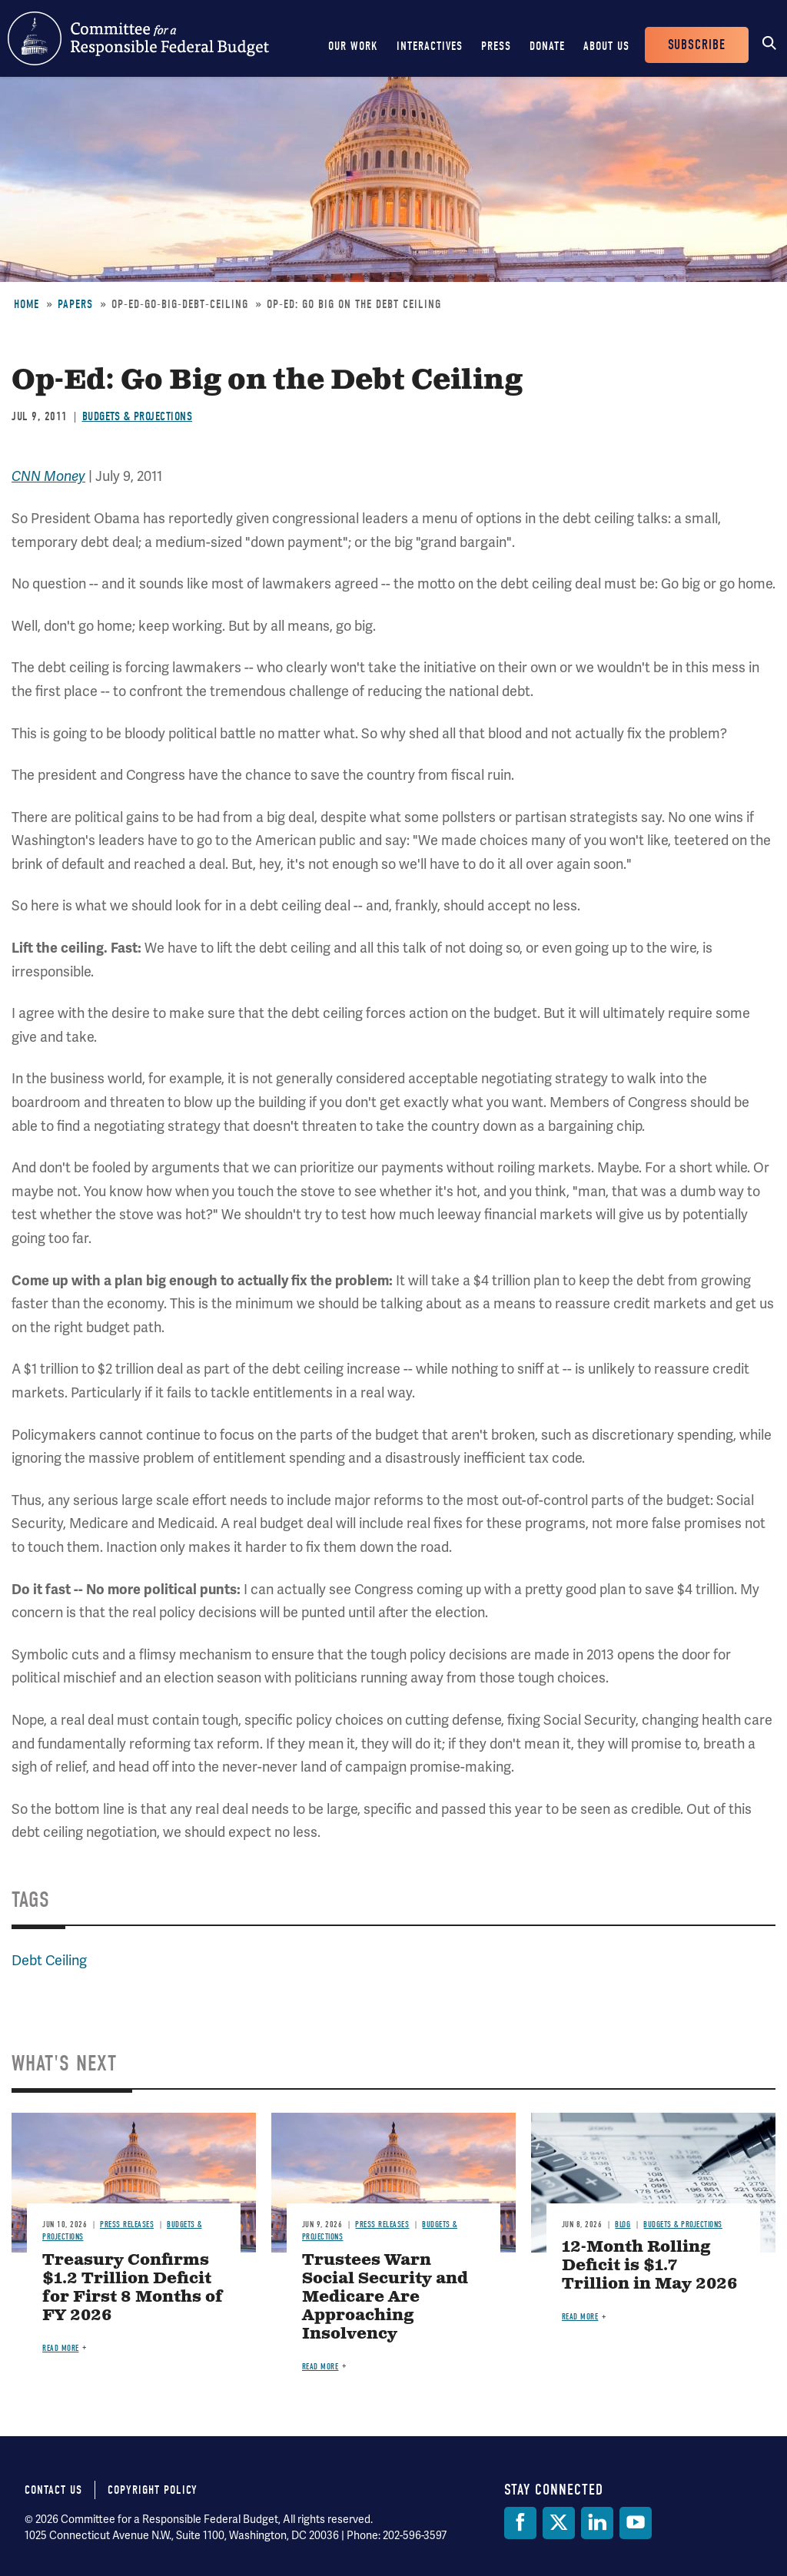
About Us (606, 46)
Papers (75, 304)
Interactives (430, 46)
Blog (622, 2225)
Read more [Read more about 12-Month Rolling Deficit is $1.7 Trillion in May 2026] (580, 2317)
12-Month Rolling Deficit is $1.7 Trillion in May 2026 (650, 2266)
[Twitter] (559, 2523)
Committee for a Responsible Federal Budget (138, 38)
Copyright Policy (153, 2490)
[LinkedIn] (597, 2523)
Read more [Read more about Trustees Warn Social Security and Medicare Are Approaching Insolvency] (320, 2367)
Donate (547, 46)
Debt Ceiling (49, 1960)
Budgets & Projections (137, 416)
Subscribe (697, 45)
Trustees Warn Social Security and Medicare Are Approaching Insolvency (385, 2297)
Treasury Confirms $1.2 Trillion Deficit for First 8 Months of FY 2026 (132, 2288)
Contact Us (53, 2490)
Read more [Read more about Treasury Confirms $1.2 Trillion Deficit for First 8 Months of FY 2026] (60, 2348)
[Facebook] (520, 2523)
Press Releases (127, 2225)
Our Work (353, 46)
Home (26, 304)
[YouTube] (635, 2523)
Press (496, 46)
